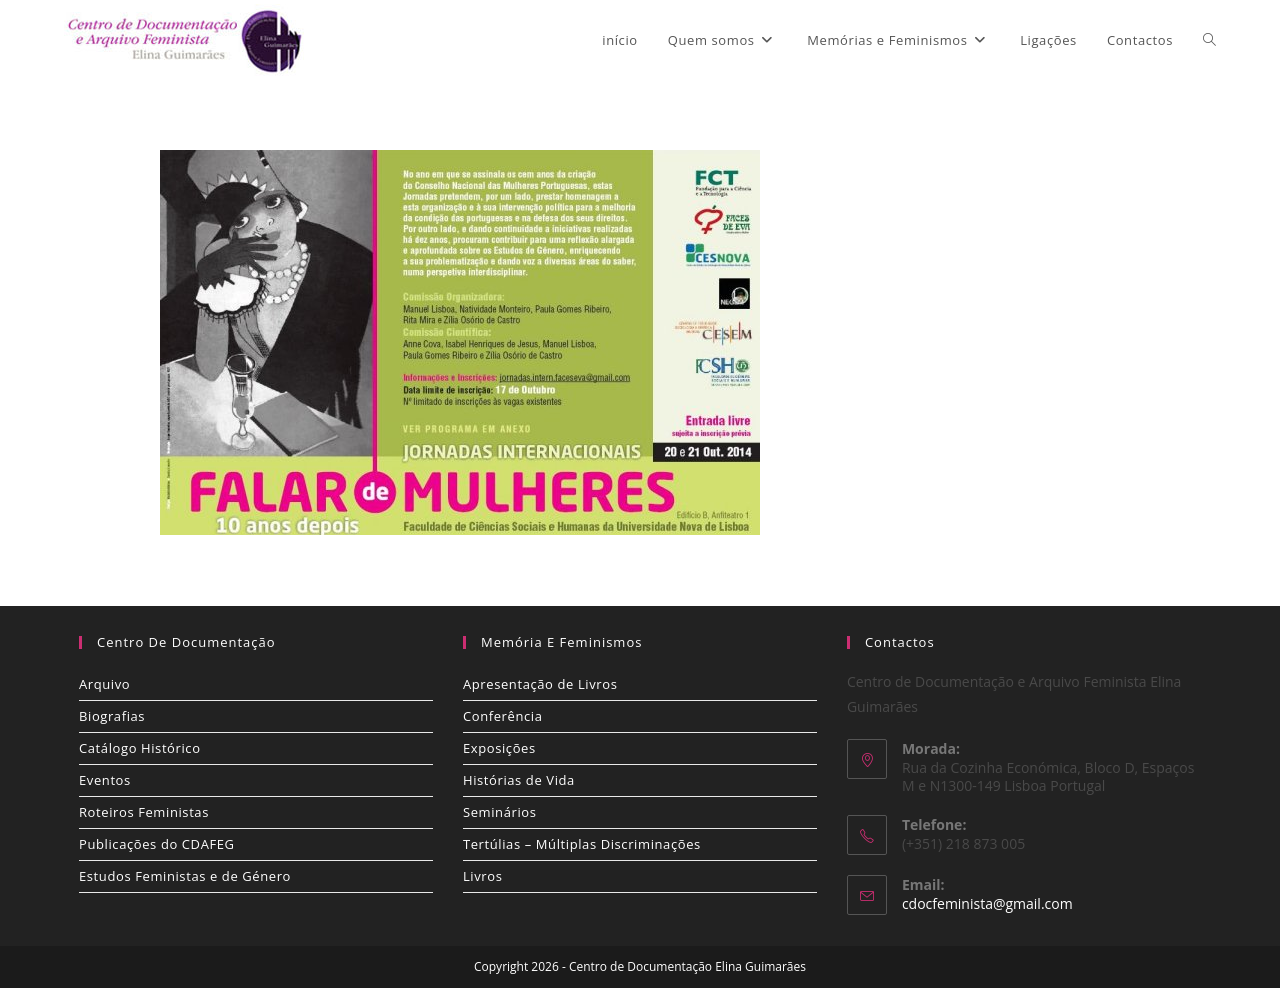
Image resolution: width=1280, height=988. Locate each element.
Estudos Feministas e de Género (185, 876)
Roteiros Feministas (144, 812)
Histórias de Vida (519, 780)
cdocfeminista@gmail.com (987, 903)
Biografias (112, 716)
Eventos (105, 780)
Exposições (499, 748)
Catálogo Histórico (140, 748)
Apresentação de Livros (540, 684)
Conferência (503, 716)
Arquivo (104, 684)
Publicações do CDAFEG (157, 844)
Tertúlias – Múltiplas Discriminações (582, 844)
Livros (483, 876)
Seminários (500, 812)
